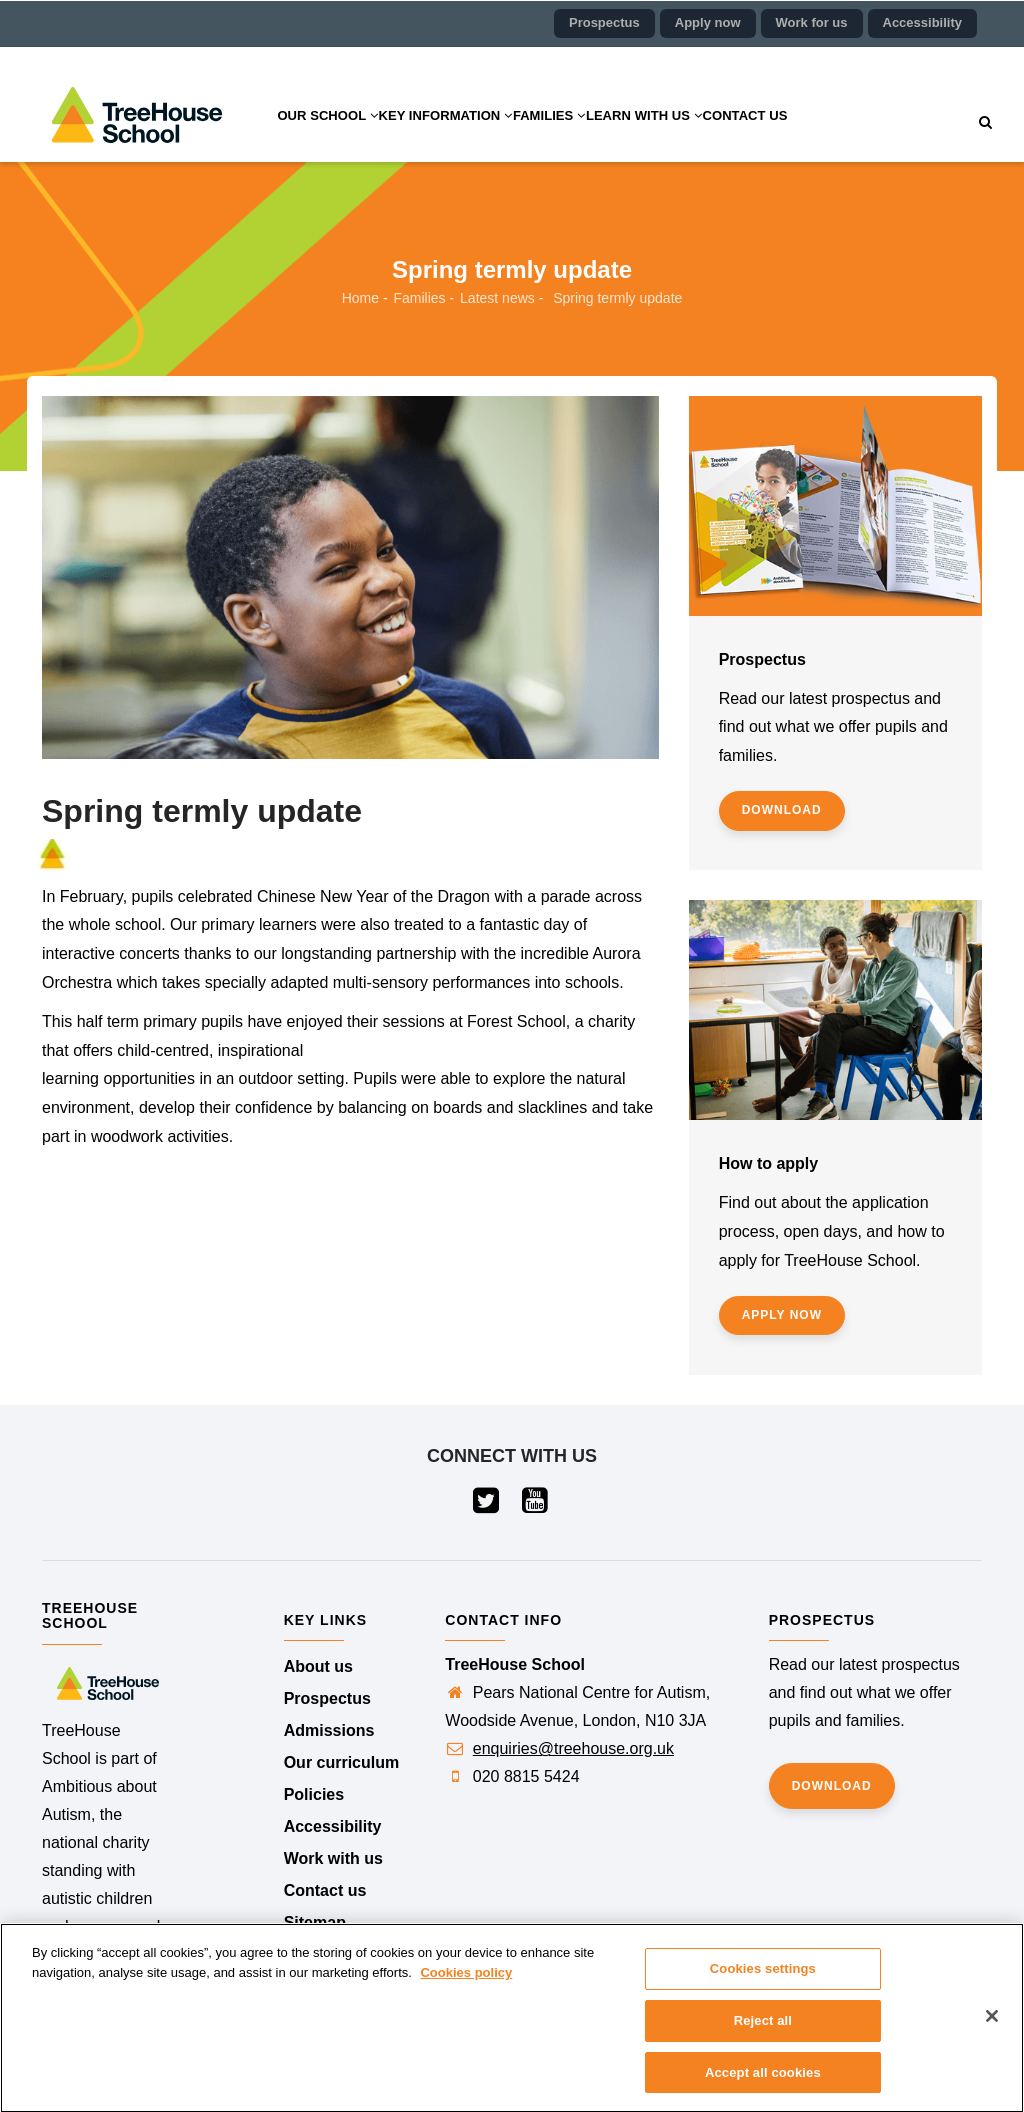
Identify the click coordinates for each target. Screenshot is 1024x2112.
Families (599, 139)
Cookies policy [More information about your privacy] (466, 1985)
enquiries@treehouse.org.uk (573, 1748)
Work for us (812, 22)
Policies (314, 1794)
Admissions (329, 1730)
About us (318, 1666)
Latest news (497, 298)
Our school (337, 139)
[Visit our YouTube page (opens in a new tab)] (536, 1505)
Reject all (763, 2033)
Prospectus (604, 22)
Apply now (708, 22)
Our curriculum (342, 1762)
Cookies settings (763, 1981)
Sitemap (315, 1922)
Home (360, 298)
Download (782, 810)
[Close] (992, 2029)
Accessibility (923, 22)
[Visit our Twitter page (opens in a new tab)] (487, 1505)
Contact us (832, 139)
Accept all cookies (763, 2085)
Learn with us (713, 139)
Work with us (333, 1858)
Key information (475, 139)
